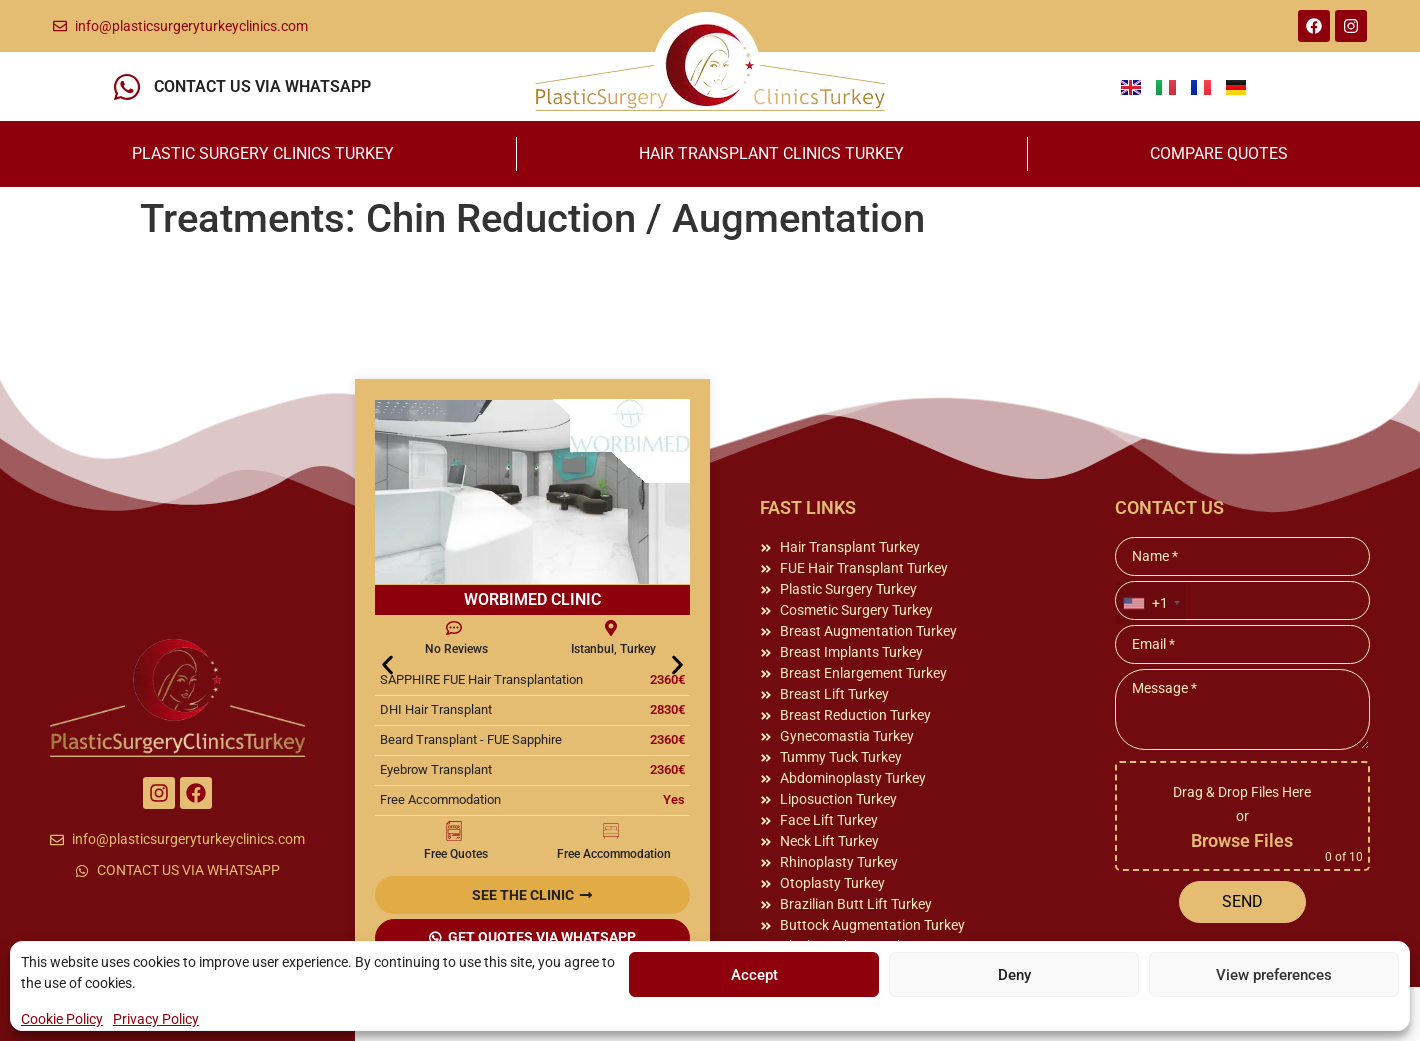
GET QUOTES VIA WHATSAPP (542, 937)
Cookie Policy (62, 1019)
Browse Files (1242, 840)
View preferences (1274, 975)
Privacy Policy (156, 1019)
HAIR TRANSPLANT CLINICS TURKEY (771, 153)
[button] (387, 664)
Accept (754, 975)
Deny (1014, 975)
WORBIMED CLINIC (532, 599)
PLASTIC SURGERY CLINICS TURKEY (263, 153)
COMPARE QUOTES (1219, 153)
